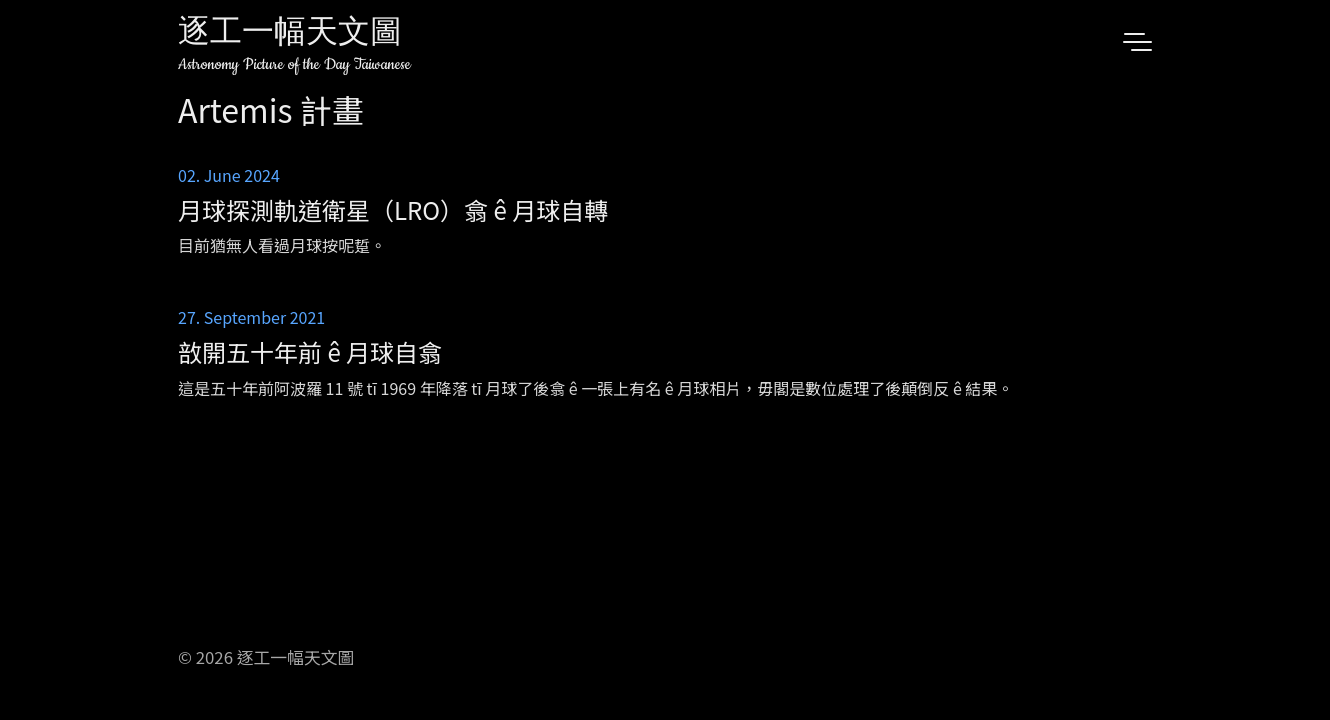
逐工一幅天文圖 (290, 34)
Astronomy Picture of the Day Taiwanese (294, 64)
